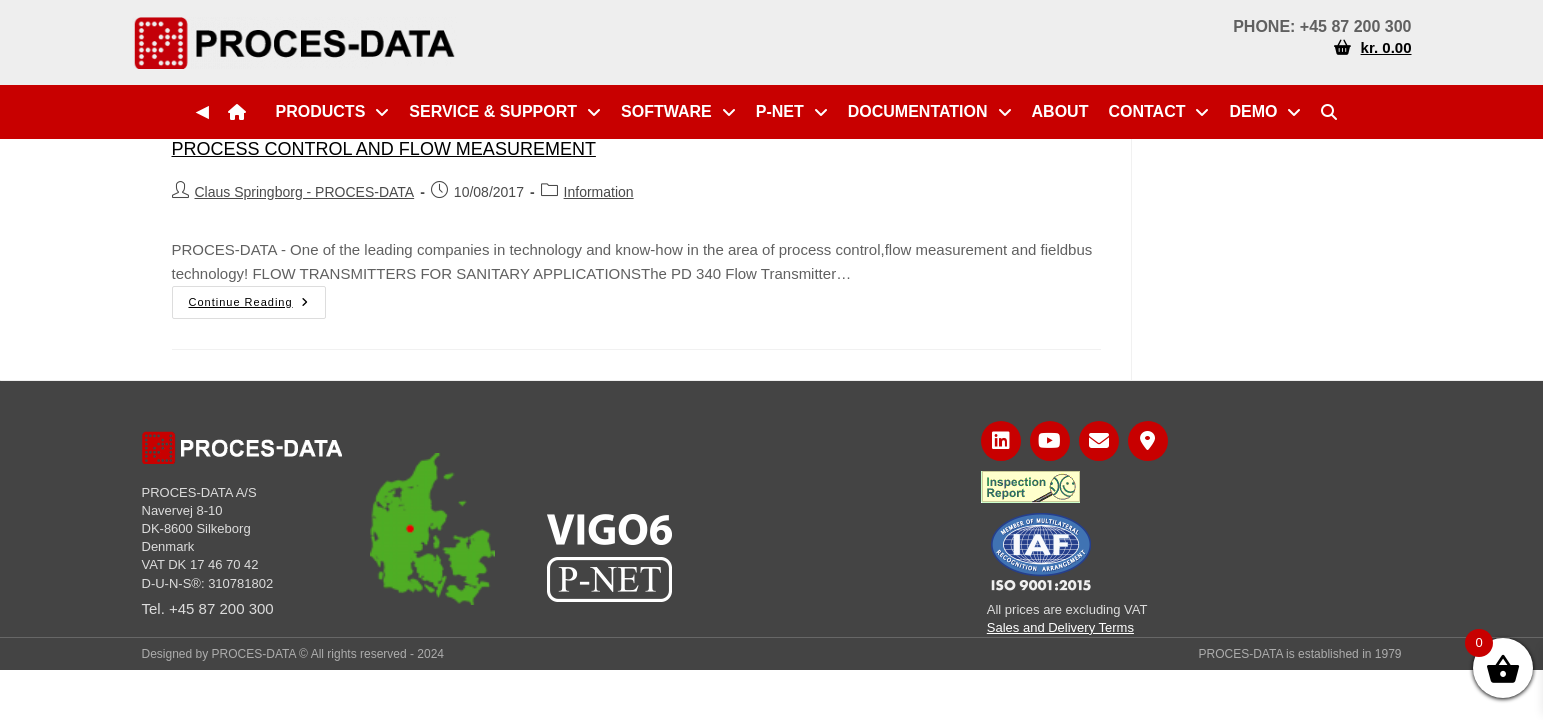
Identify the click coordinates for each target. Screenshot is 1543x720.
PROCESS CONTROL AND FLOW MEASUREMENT (384, 149)
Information (599, 192)
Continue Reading (257, 297)
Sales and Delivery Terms (1060, 627)
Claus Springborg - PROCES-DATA (305, 192)
